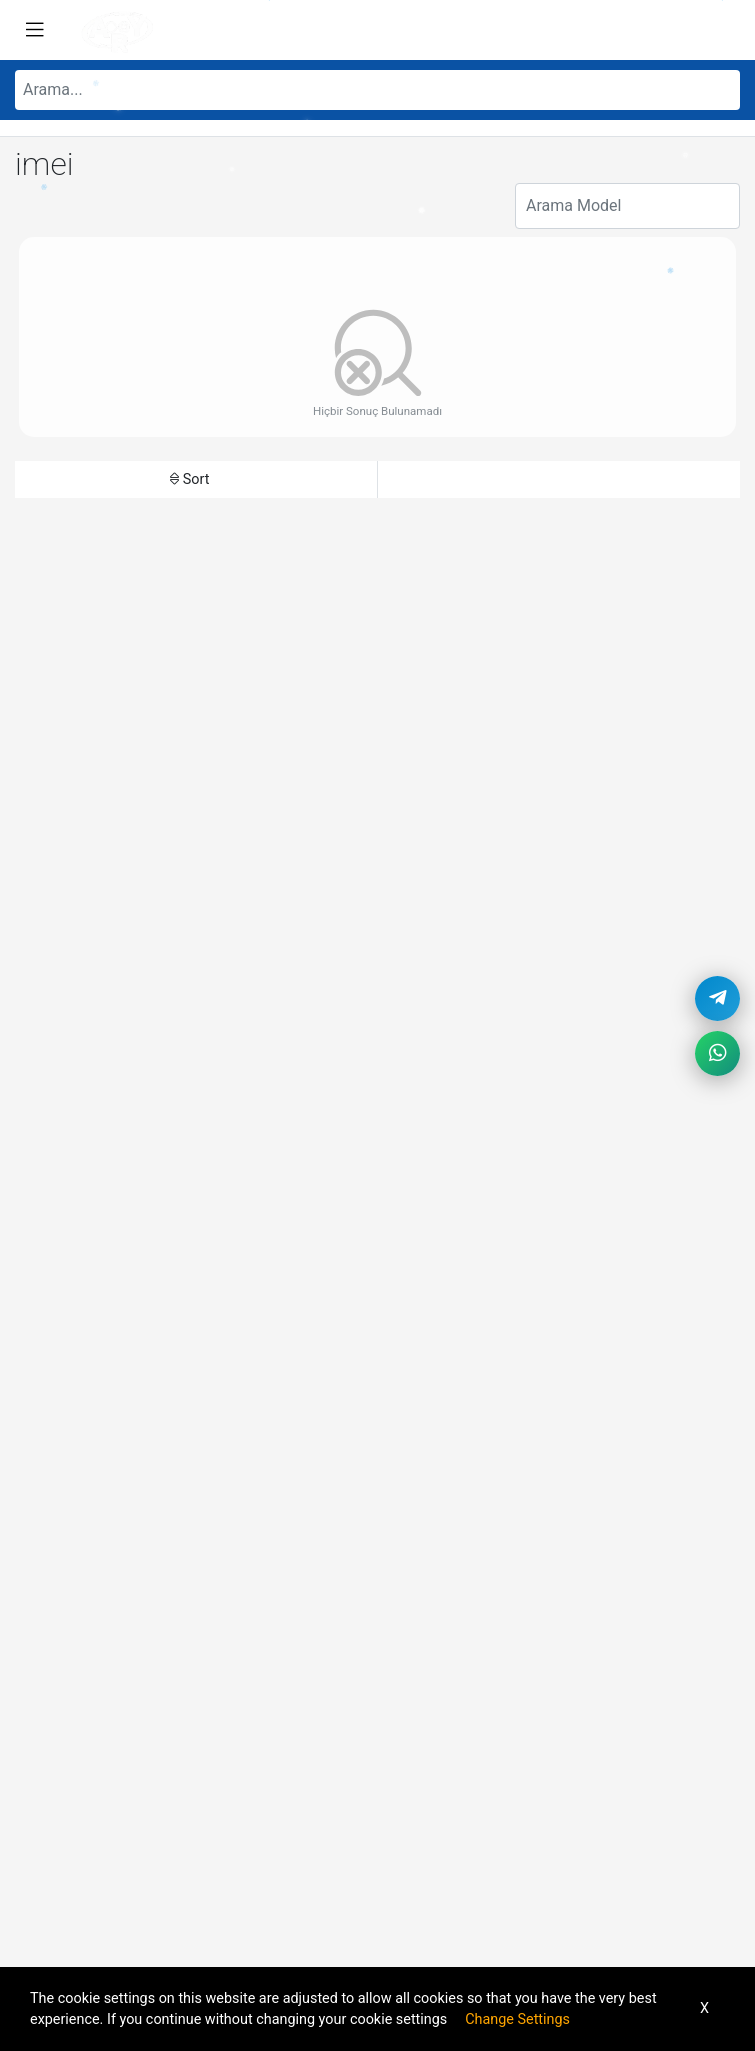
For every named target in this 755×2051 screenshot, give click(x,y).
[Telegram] (717, 998)
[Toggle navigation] (35, 30)
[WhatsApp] (717, 1053)
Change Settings (517, 2019)
